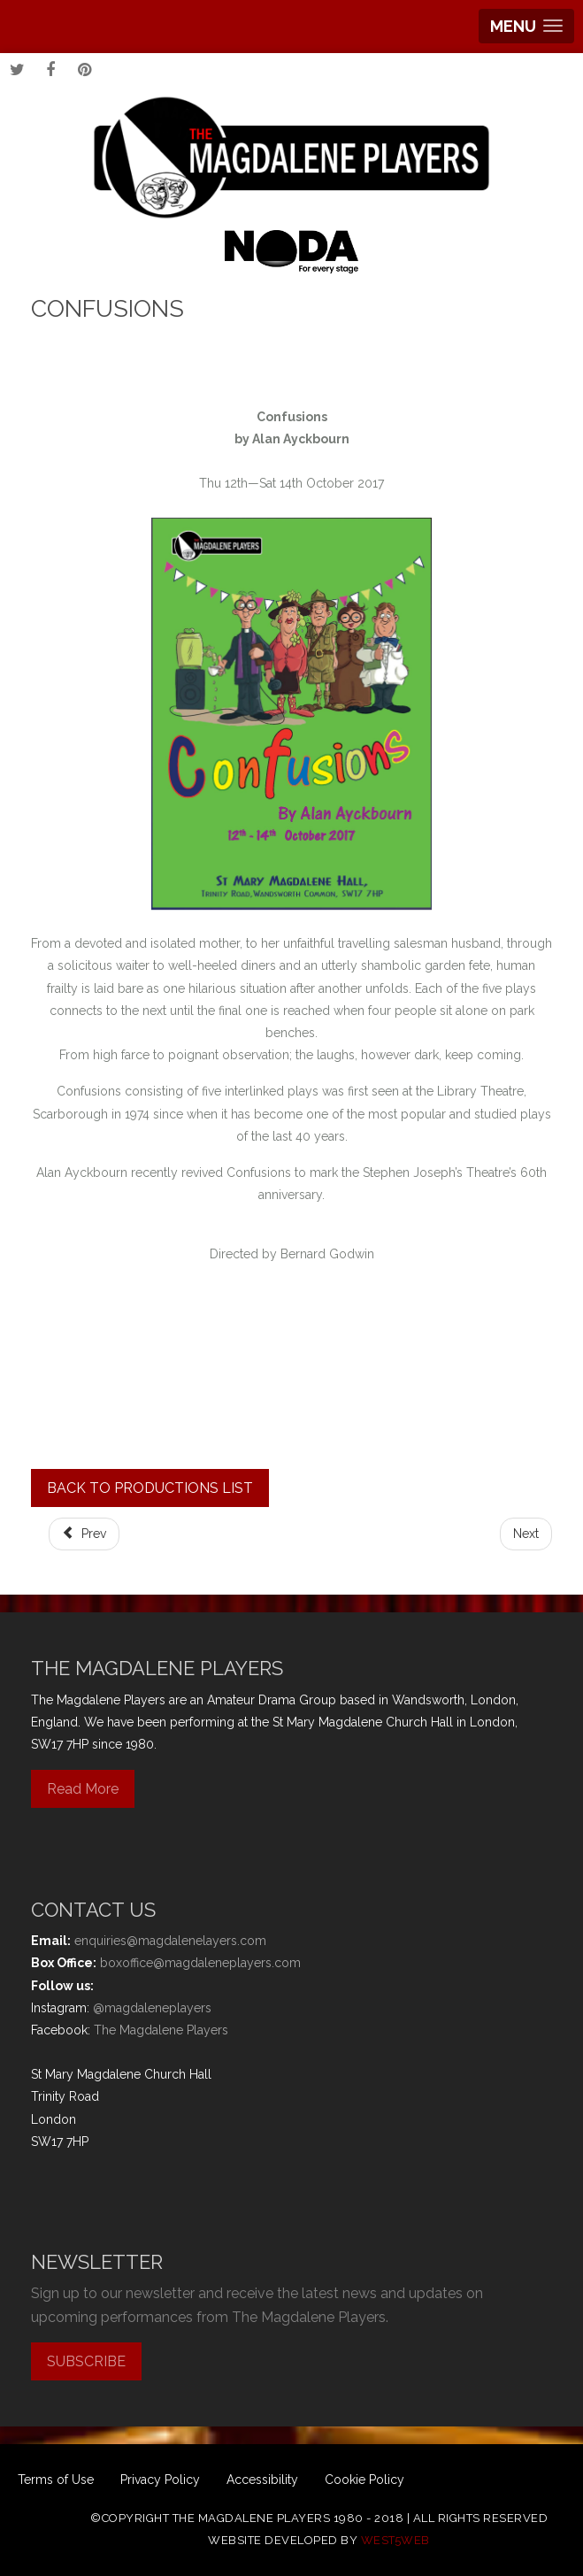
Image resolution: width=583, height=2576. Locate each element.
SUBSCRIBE (86, 2361)
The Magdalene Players (161, 2030)
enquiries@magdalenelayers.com (170, 1941)
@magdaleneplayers (152, 2008)
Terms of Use (56, 2479)
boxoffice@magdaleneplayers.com (200, 1963)
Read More (83, 1788)
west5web (395, 2540)
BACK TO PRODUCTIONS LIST (150, 1488)
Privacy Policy (160, 2479)
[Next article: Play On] (526, 1534)
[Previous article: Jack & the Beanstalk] (84, 1534)
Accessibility (262, 2479)
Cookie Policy (364, 2479)
